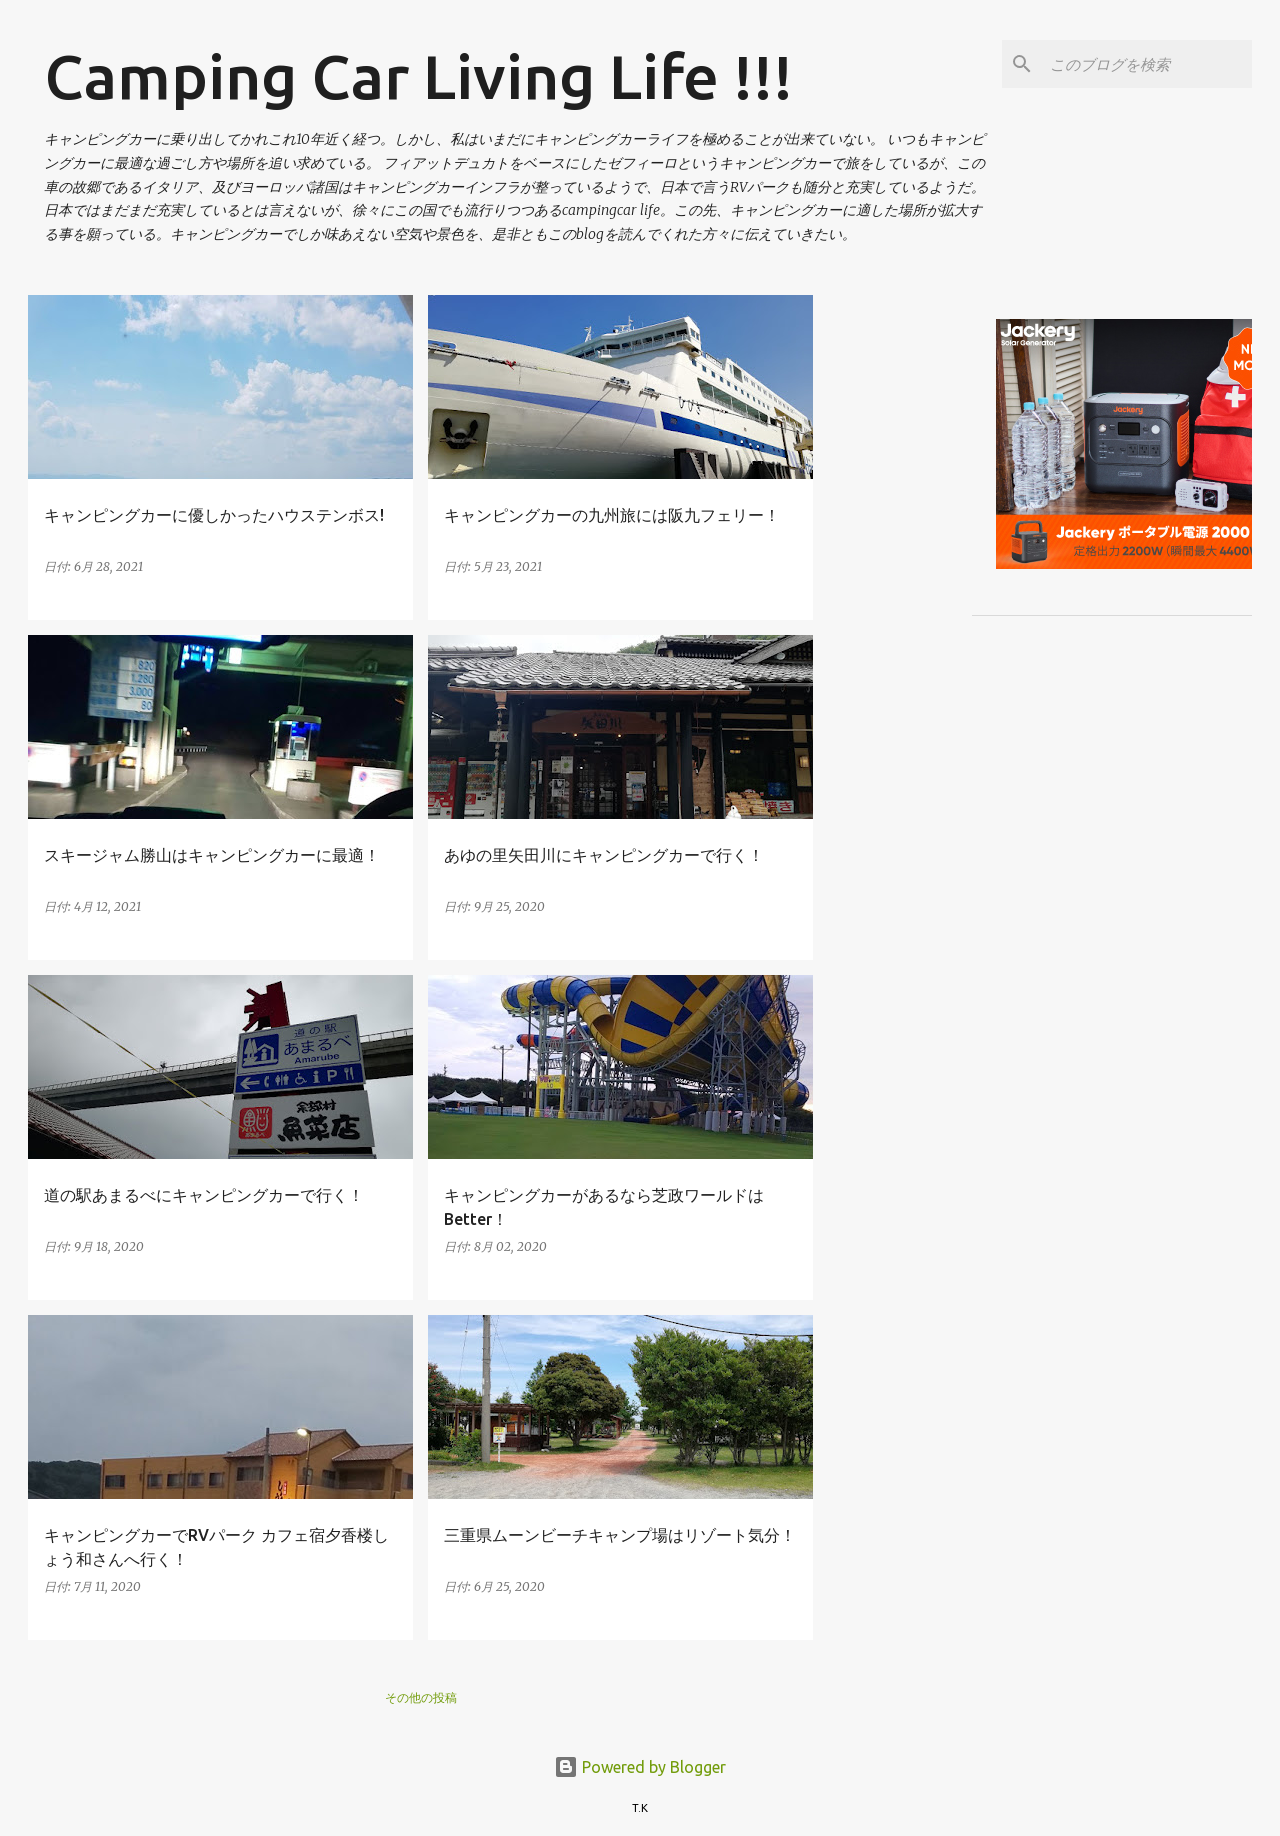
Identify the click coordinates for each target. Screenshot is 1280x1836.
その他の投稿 (421, 1697)
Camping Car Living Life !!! (418, 76)
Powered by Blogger (640, 1767)
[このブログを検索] (1147, 64)
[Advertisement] (1054, 435)
